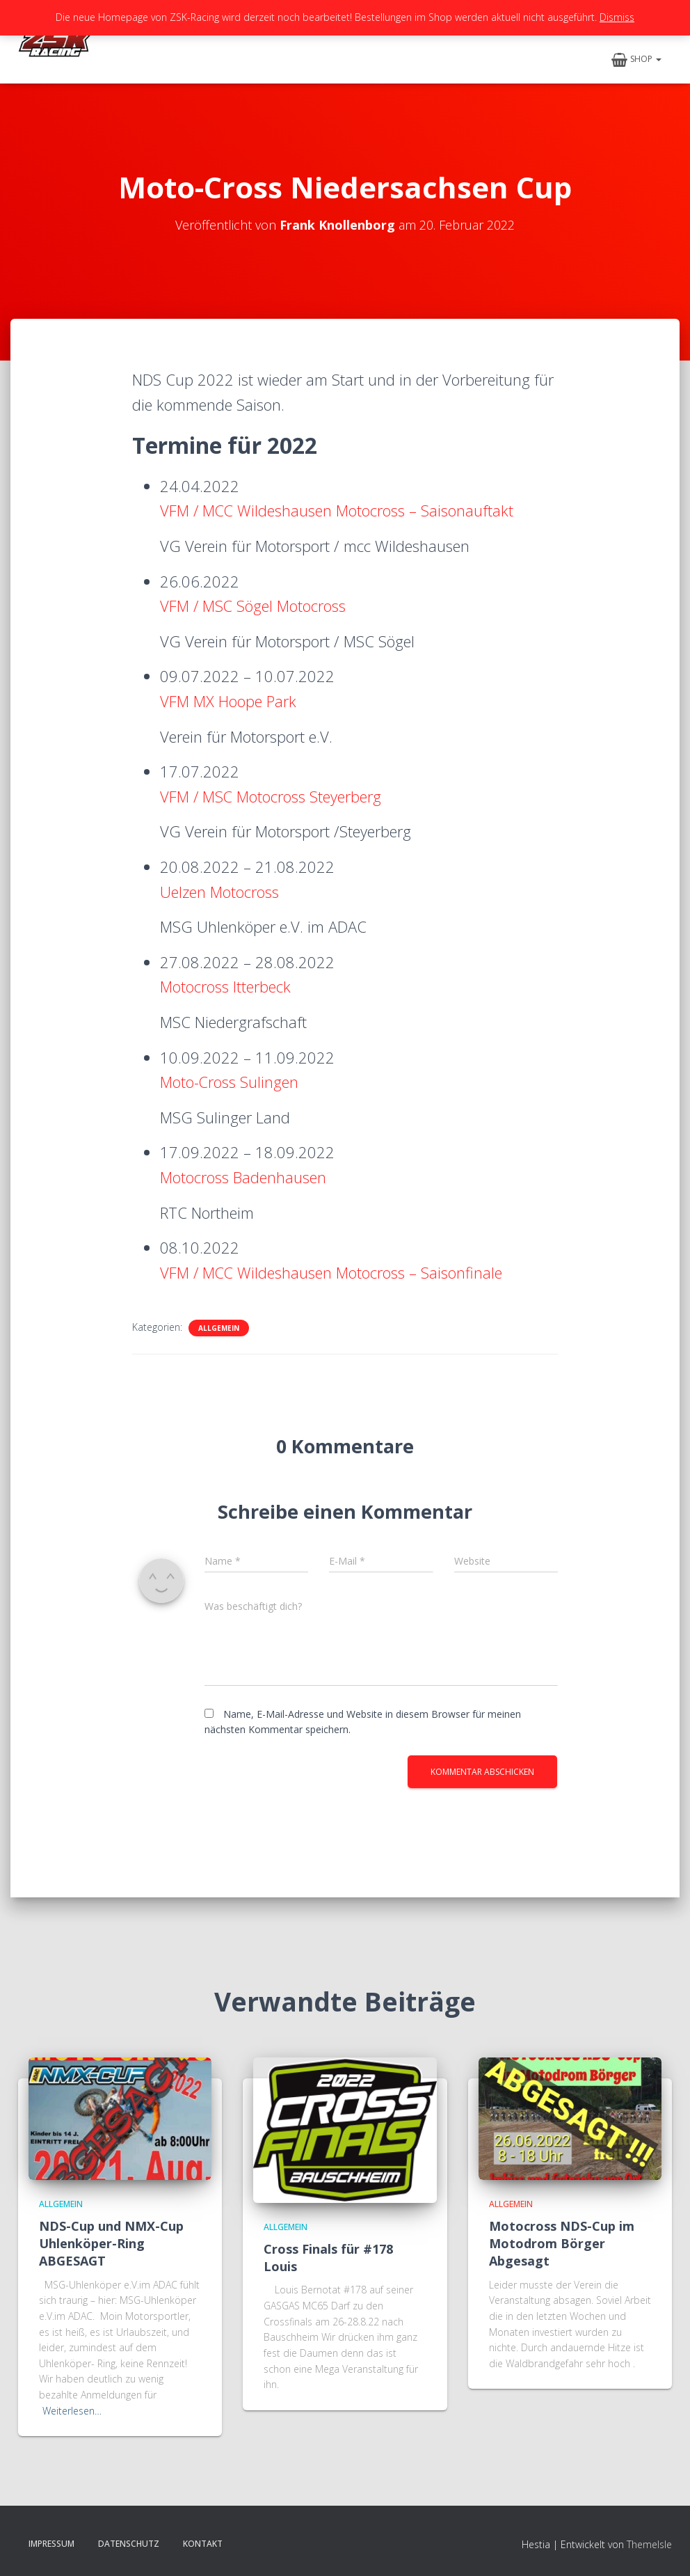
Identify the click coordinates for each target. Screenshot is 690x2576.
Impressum (51, 2544)
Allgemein (218, 1328)
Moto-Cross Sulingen (229, 1081)
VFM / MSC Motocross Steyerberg (271, 796)
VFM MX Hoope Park (228, 700)
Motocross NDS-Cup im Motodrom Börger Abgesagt (561, 2243)
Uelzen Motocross (219, 891)
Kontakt (203, 2544)
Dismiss (617, 17)
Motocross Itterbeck (225, 986)
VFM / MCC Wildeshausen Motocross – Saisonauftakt (337, 510)
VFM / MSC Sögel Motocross (253, 605)
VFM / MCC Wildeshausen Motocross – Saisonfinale (332, 1272)
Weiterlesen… (72, 2410)
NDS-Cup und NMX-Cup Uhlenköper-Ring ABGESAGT (111, 2243)
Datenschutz (128, 2544)
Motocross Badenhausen (243, 1177)
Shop (636, 60)
